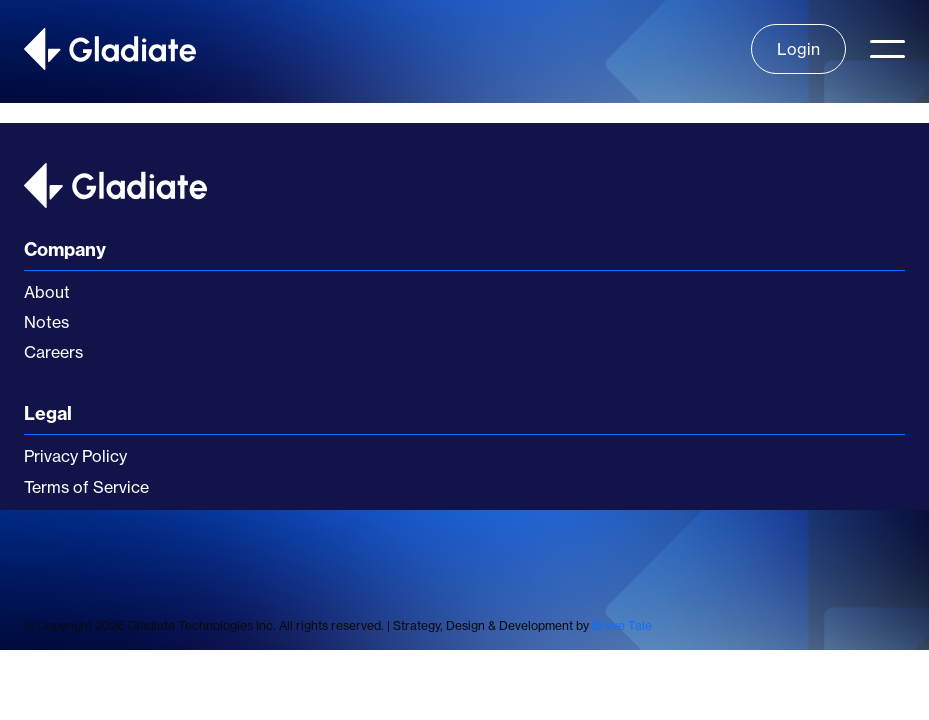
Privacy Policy (75, 456)
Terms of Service (86, 487)
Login (798, 49)
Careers (53, 352)
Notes (46, 322)
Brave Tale (622, 625)
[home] (110, 49)
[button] (887, 49)
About (47, 292)
